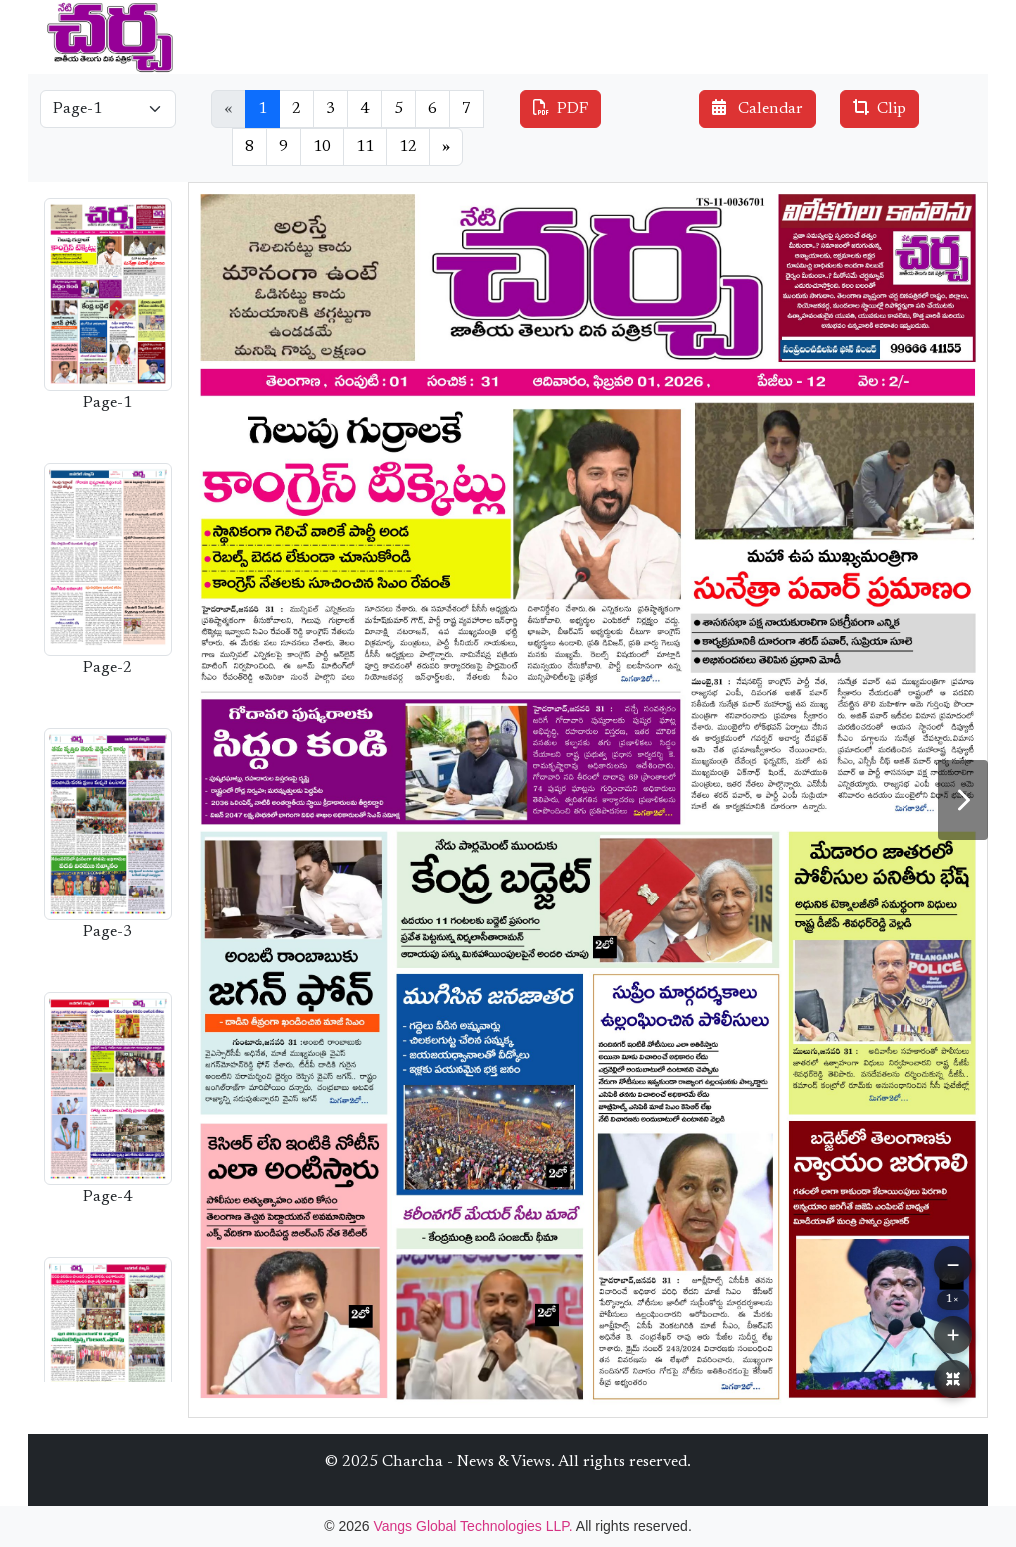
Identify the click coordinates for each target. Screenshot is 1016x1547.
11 (365, 147)
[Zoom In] (953, 1335)
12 (408, 147)
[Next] (446, 147)
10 (322, 147)
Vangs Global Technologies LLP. (474, 1526)
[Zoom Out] (953, 1265)
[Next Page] (963, 800)
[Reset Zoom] (953, 1379)
